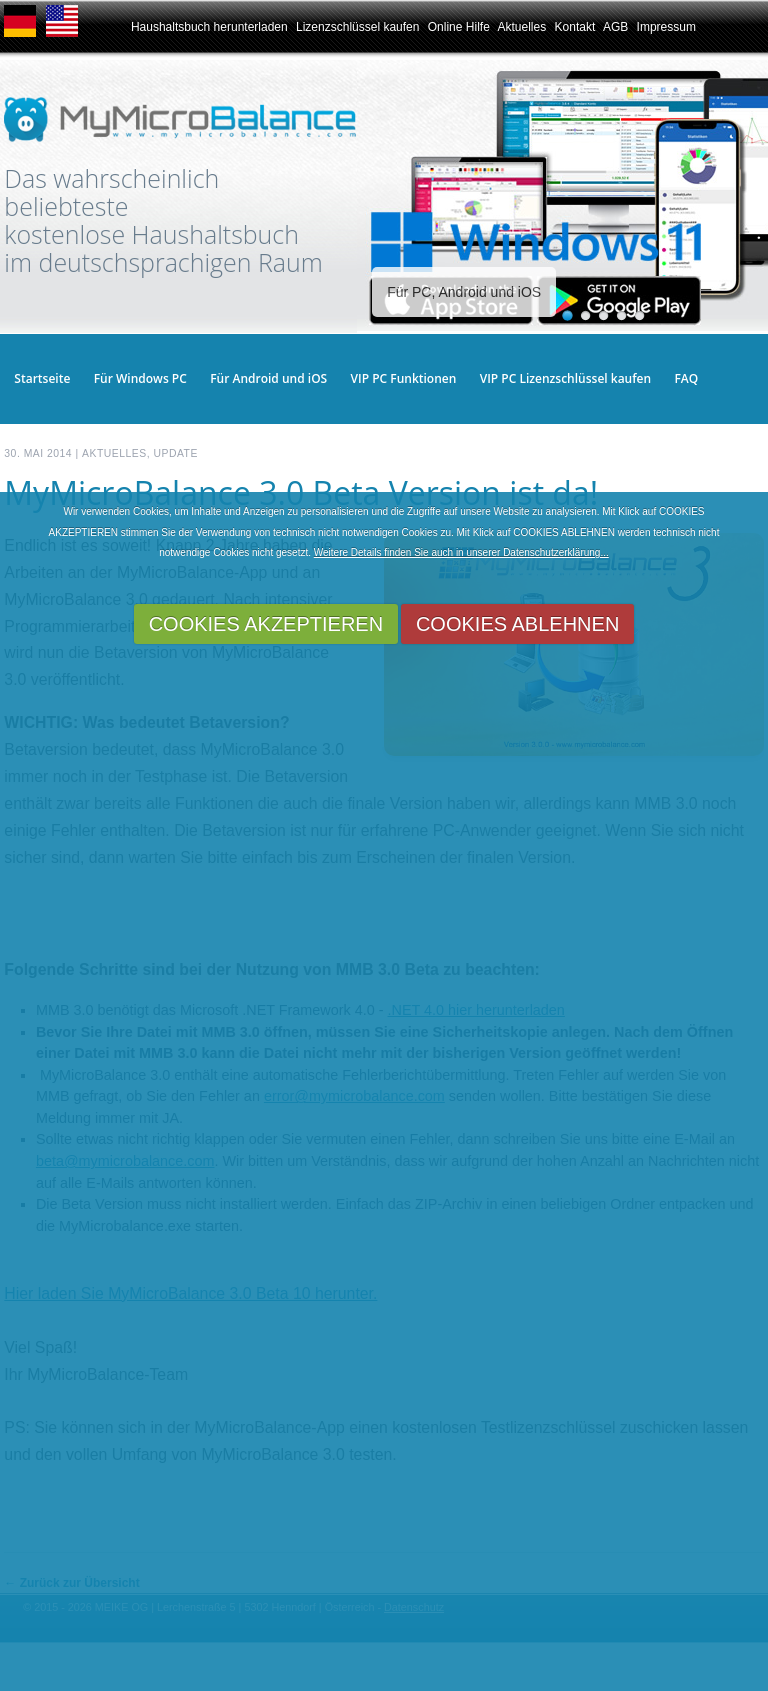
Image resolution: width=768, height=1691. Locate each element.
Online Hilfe (459, 27)
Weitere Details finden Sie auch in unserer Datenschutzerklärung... (461, 552)
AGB (615, 27)
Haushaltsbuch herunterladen (209, 27)
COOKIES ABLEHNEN (517, 624)
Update (175, 453)
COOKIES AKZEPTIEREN (266, 624)
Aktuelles (521, 27)
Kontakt (575, 27)
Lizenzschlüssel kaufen (357, 27)
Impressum (666, 27)
